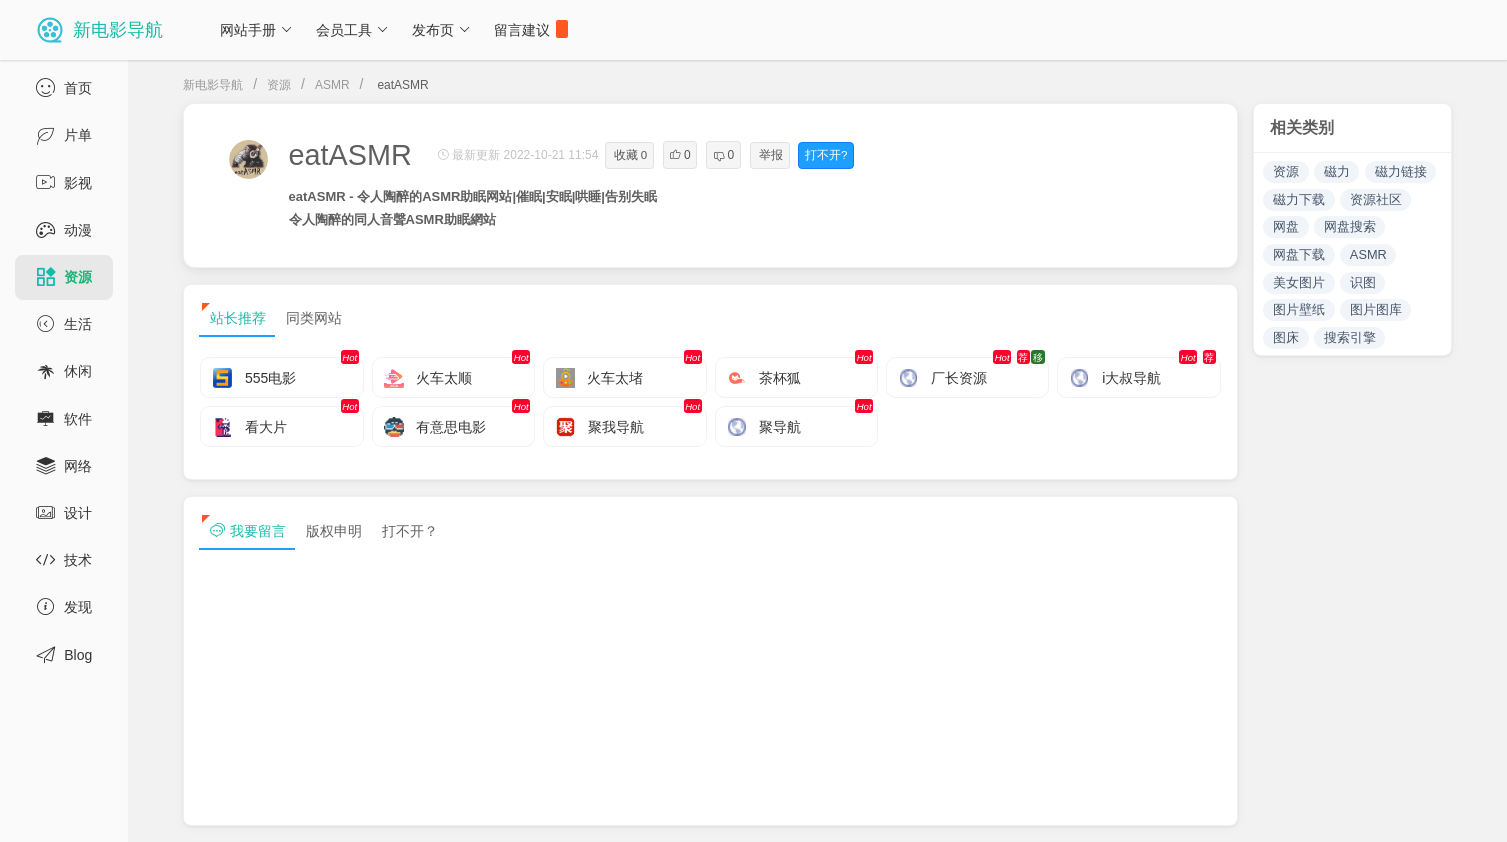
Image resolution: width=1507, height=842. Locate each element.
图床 (1286, 337)
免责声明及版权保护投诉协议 (1132, 810)
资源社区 (1376, 199)
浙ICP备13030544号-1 (413, 810)
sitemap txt (1369, 810)
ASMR (332, 85)
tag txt (1460, 810)
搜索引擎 (1350, 337)
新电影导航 (213, 85)
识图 (1363, 282)
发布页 (441, 30)
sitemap (1275, 810)
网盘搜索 (1350, 226)
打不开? (826, 155)
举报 (771, 155)
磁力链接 (1401, 171)
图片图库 (1376, 309)
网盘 (1286, 226)
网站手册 (256, 30)
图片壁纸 (1299, 309)
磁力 (1337, 171)
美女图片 (1299, 282)
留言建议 (531, 29)
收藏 (630, 155)
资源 (279, 85)
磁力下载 (1299, 199)
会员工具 (352, 30)
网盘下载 (1299, 254)
